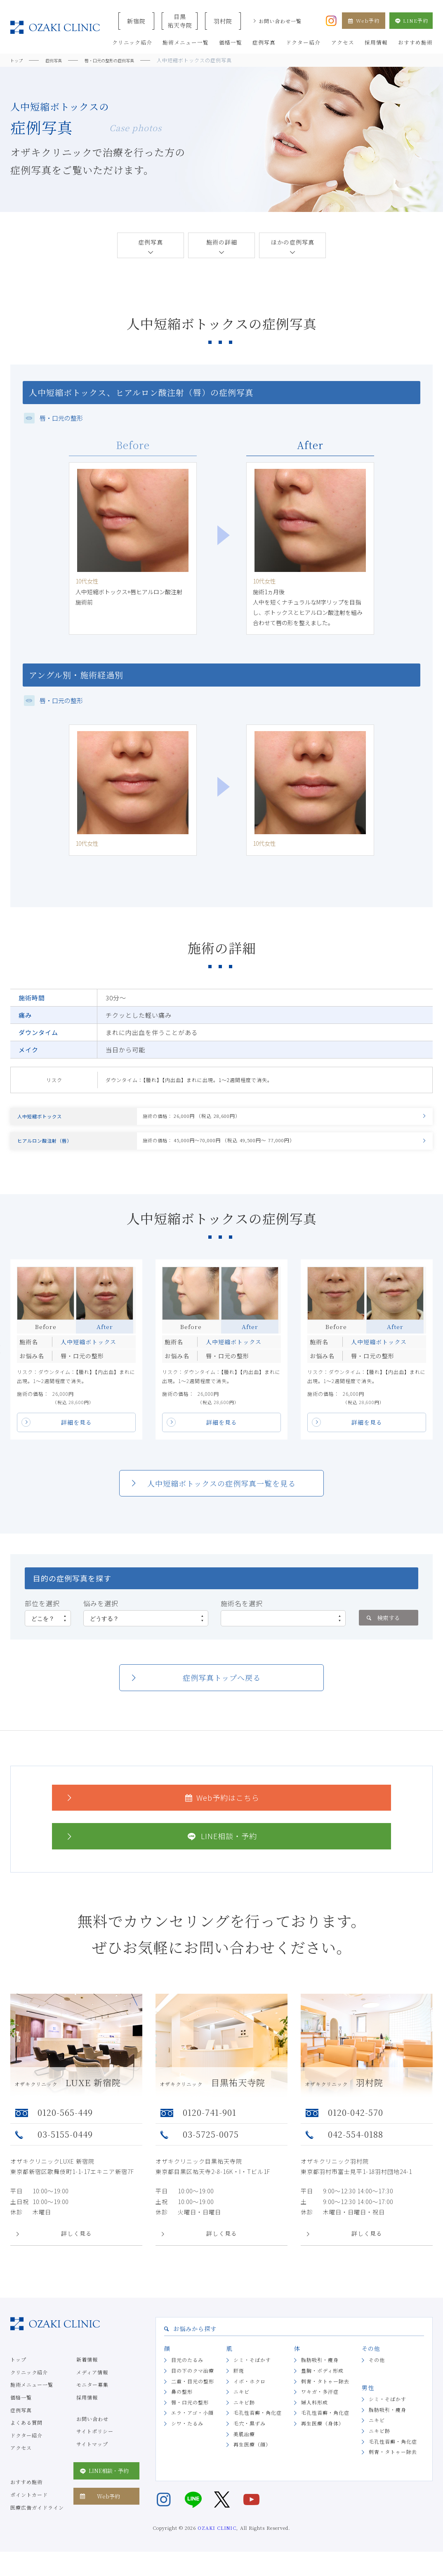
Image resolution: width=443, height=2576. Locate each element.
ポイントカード (29, 2505)
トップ (18, 2370)
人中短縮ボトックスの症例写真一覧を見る (221, 1494)
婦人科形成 (314, 2412)
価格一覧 (21, 2408)
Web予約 (363, 20)
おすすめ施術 (26, 2492)
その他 (377, 2370)
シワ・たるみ (187, 2434)
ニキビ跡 (244, 2412)
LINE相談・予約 (160, 1847)
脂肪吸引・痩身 (320, 2370)
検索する (382, 1628)
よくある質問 (26, 2433)
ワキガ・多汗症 (320, 2402)
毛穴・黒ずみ (249, 2434)
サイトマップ (92, 2454)
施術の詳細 (221, 242)
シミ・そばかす (252, 2370)
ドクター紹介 (26, 2445)
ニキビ (241, 2402)
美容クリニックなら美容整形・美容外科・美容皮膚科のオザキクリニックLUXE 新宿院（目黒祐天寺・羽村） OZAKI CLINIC (55, 27)
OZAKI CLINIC (217, 2539)
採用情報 (87, 2408)
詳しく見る (76, 2245)
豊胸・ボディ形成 (322, 2381)
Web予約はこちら (161, 1808)
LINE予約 (411, 20)
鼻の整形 (182, 2402)
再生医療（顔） (252, 2455)
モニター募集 (92, 2395)
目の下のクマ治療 (192, 2381)
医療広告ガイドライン (37, 2518)
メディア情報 (92, 2382)
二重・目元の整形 (192, 2391)
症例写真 (150, 242)
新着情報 (87, 2370)
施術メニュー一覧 (31, 2395)
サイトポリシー (94, 2442)
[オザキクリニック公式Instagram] (331, 19)
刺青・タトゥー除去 (325, 2391)
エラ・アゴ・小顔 (192, 2423)
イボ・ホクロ (249, 2391)
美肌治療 (244, 2444)
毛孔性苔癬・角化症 (257, 2423)
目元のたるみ (187, 2370)
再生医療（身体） (322, 2434)
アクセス (21, 2458)
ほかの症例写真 (292, 242)
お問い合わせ (92, 2429)
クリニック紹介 (29, 2382)
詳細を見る (76, 1433)
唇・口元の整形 (190, 2412)
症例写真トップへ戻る (222, 1688)
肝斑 (238, 2381)
